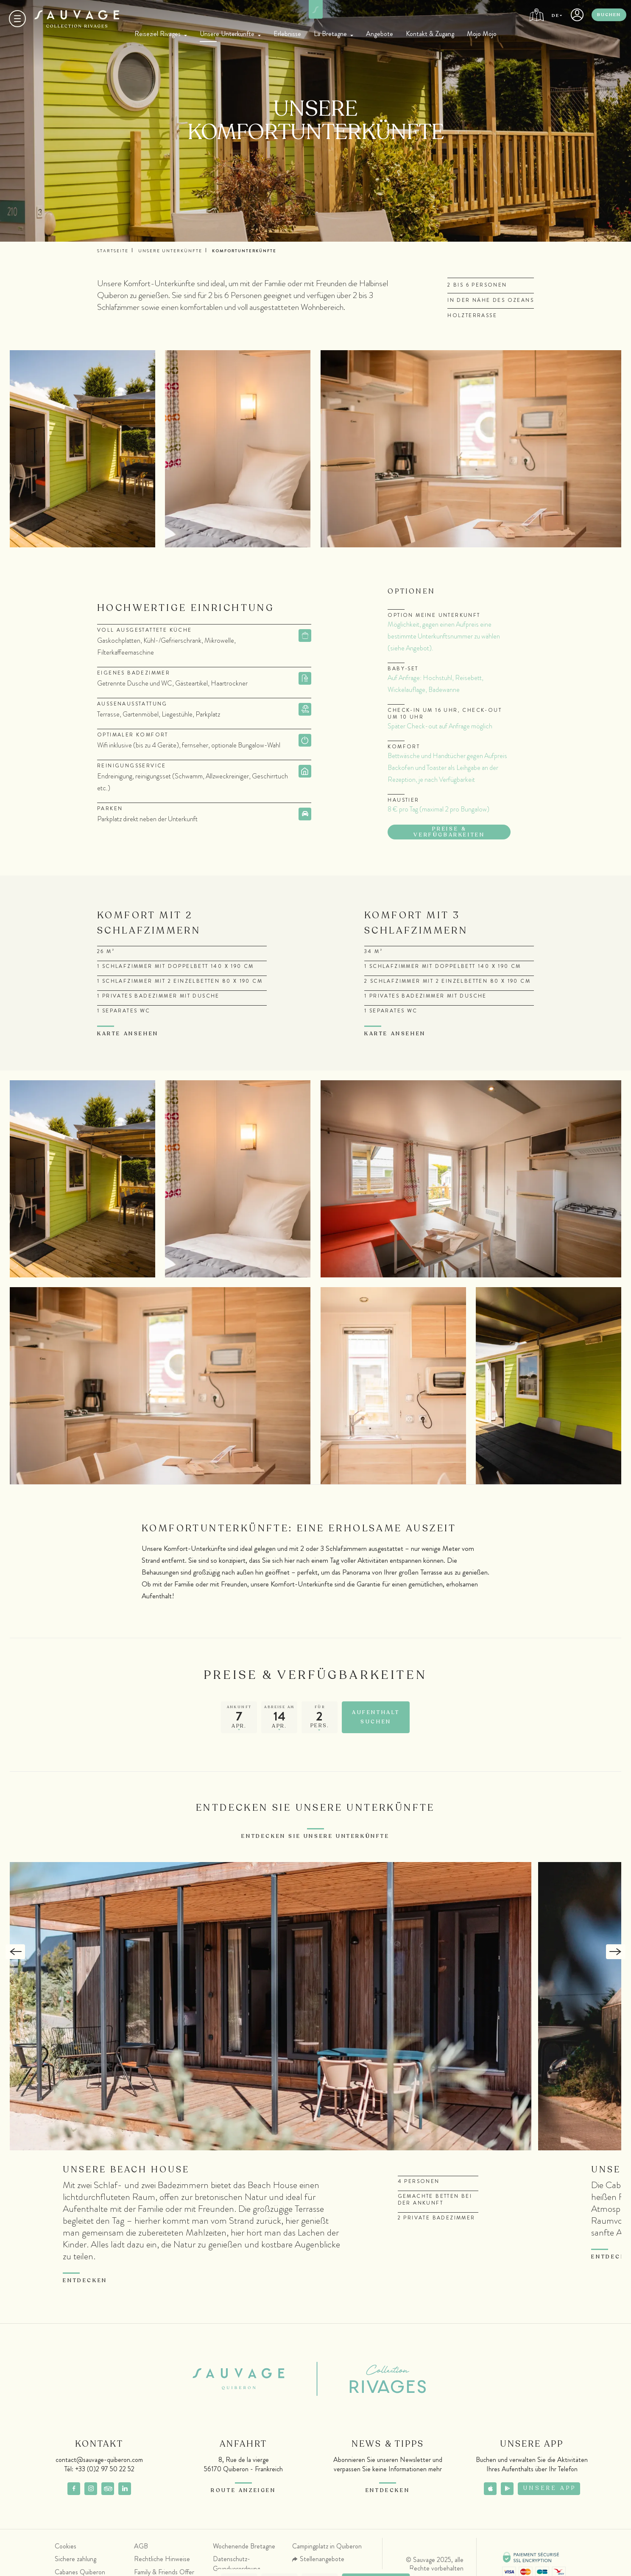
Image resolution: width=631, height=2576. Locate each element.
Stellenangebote (322, 2559)
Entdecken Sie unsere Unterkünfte (315, 1836)
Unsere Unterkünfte (227, 34)
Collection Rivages (373, 2379)
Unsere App (549, 2488)
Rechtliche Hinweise (162, 2559)
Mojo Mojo (482, 34)
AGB (141, 2546)
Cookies (65, 2546)
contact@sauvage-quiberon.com (99, 2459)
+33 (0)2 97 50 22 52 (104, 2469)
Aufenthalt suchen (376, 1717)
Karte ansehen (128, 1033)
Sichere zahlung (75, 2559)
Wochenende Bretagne (244, 2546)
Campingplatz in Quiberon (327, 2546)
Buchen (609, 15)
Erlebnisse (287, 34)
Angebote (379, 34)
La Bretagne (330, 34)
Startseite (112, 251)
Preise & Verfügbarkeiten (449, 831)
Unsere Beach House (126, 2170)
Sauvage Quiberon (245, 2379)
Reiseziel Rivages (157, 34)
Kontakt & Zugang (430, 34)
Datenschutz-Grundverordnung (236, 2564)
